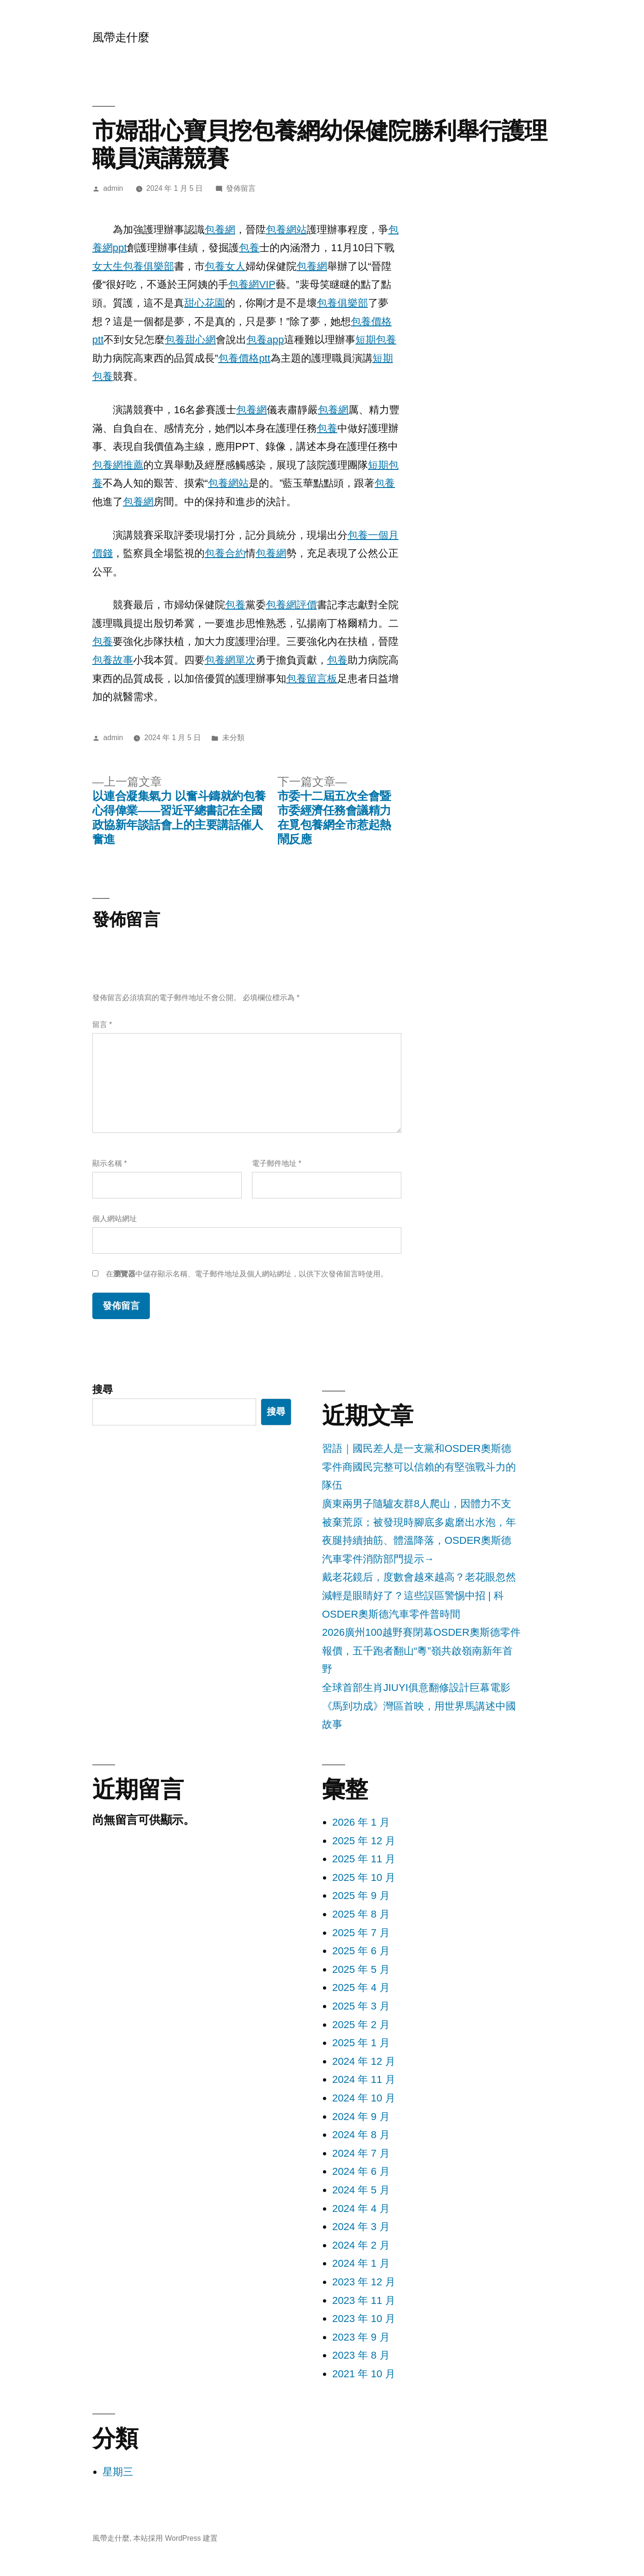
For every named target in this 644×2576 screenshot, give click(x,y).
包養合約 (225, 553)
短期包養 (375, 339)
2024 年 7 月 (361, 2153)
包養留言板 (311, 678)
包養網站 (286, 229)
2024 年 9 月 (361, 2116)
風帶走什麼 (120, 37)
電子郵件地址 (276, 1163)
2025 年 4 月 (361, 1987)
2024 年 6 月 (361, 2171)
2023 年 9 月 (361, 2337)
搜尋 (102, 1389)
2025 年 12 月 (363, 1841)
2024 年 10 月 (363, 2098)
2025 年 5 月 (361, 1969)
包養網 (220, 229)
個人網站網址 (114, 1219)
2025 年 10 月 (363, 1877)
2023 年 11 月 (363, 2300)
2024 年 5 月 (361, 2190)
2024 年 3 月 (361, 2226)
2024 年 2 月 (361, 2245)
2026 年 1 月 (361, 1822)
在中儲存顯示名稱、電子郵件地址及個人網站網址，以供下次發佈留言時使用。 (247, 1274)
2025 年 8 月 (361, 1914)
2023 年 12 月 (363, 2282)
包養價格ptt (244, 358)
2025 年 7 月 (361, 1933)
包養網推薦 (117, 465)
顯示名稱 (109, 1163)
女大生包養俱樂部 (133, 266)
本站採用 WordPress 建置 (175, 2538)
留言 (102, 1024)
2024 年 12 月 (363, 2061)
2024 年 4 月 (361, 2208)
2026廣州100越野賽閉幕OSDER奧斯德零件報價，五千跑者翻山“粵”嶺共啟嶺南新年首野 (421, 1650)
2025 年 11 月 (363, 1859)
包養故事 (112, 660)
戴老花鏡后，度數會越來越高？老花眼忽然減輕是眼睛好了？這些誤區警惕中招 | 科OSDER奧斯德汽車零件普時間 (419, 1595)
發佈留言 (241, 188)
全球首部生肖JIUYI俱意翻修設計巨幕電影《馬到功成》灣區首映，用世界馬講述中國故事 (419, 1706)
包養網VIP (251, 284)
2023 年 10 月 (363, 2318)
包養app (265, 339)
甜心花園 (204, 303)
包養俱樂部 (342, 303)
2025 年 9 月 (361, 1895)
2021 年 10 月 (363, 2374)
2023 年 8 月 (361, 2355)
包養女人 (225, 266)
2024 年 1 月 (361, 2263)
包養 (249, 248)
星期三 (118, 2472)
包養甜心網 (190, 339)
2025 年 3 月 (361, 2006)
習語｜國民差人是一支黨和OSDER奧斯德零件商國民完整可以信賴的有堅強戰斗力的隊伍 (419, 1467)
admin (113, 188)
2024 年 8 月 (361, 2134)
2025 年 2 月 (361, 2024)
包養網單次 (230, 660)
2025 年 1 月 (361, 2043)
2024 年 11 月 (363, 2079)
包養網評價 (291, 605)
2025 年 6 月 (361, 1951)
